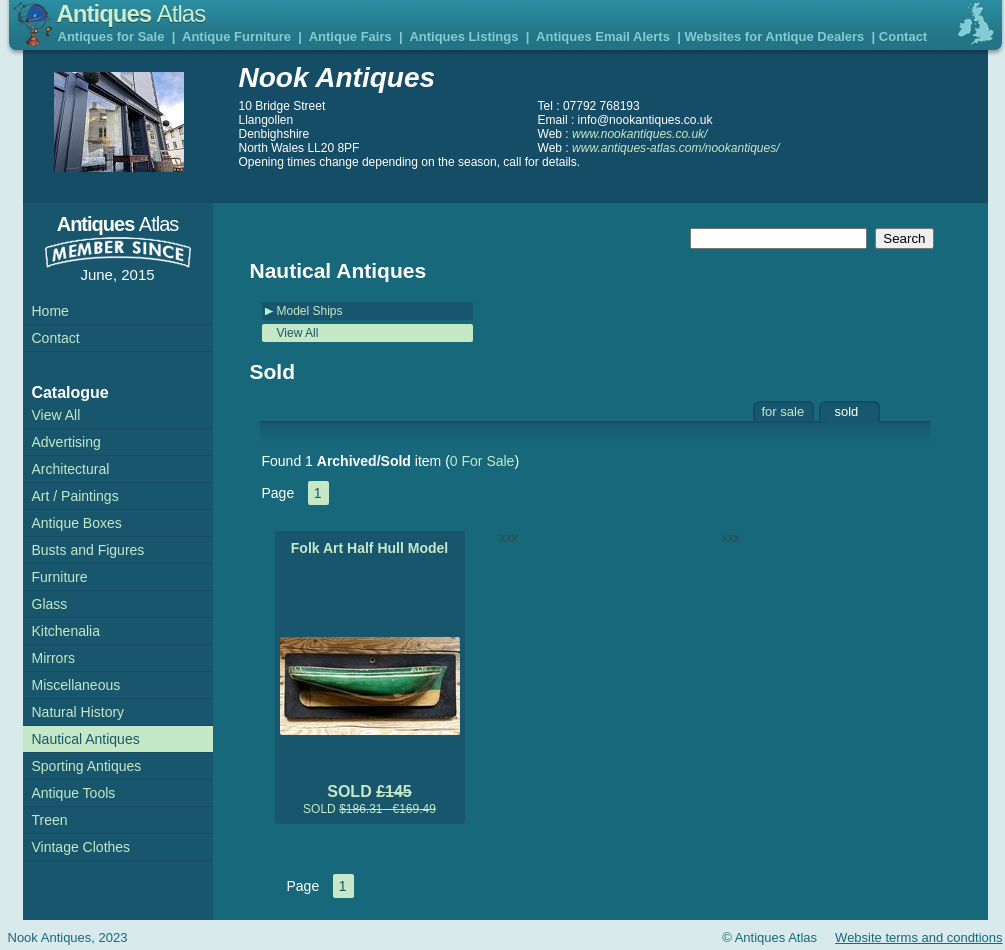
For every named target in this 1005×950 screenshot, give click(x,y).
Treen (50, 820)
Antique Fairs (350, 36)
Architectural (71, 469)
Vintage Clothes (81, 847)
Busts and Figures (88, 550)
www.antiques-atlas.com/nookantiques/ (675, 148)
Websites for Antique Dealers (774, 36)
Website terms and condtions (918, 937)
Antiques (131, 13)
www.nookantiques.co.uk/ (639, 134)
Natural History (78, 712)
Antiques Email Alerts (603, 36)
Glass (50, 604)
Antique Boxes (77, 523)
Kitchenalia (66, 631)
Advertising (66, 442)
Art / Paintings (75, 496)
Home (50, 311)
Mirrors (54, 658)
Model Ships (310, 311)
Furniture (60, 577)
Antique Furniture (236, 36)
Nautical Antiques (86, 739)
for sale (783, 411)
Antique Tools (74, 793)
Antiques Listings (463, 36)
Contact (903, 36)
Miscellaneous (76, 685)
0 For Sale (482, 461)
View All (298, 333)
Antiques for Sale (111, 36)
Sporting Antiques (87, 766)
